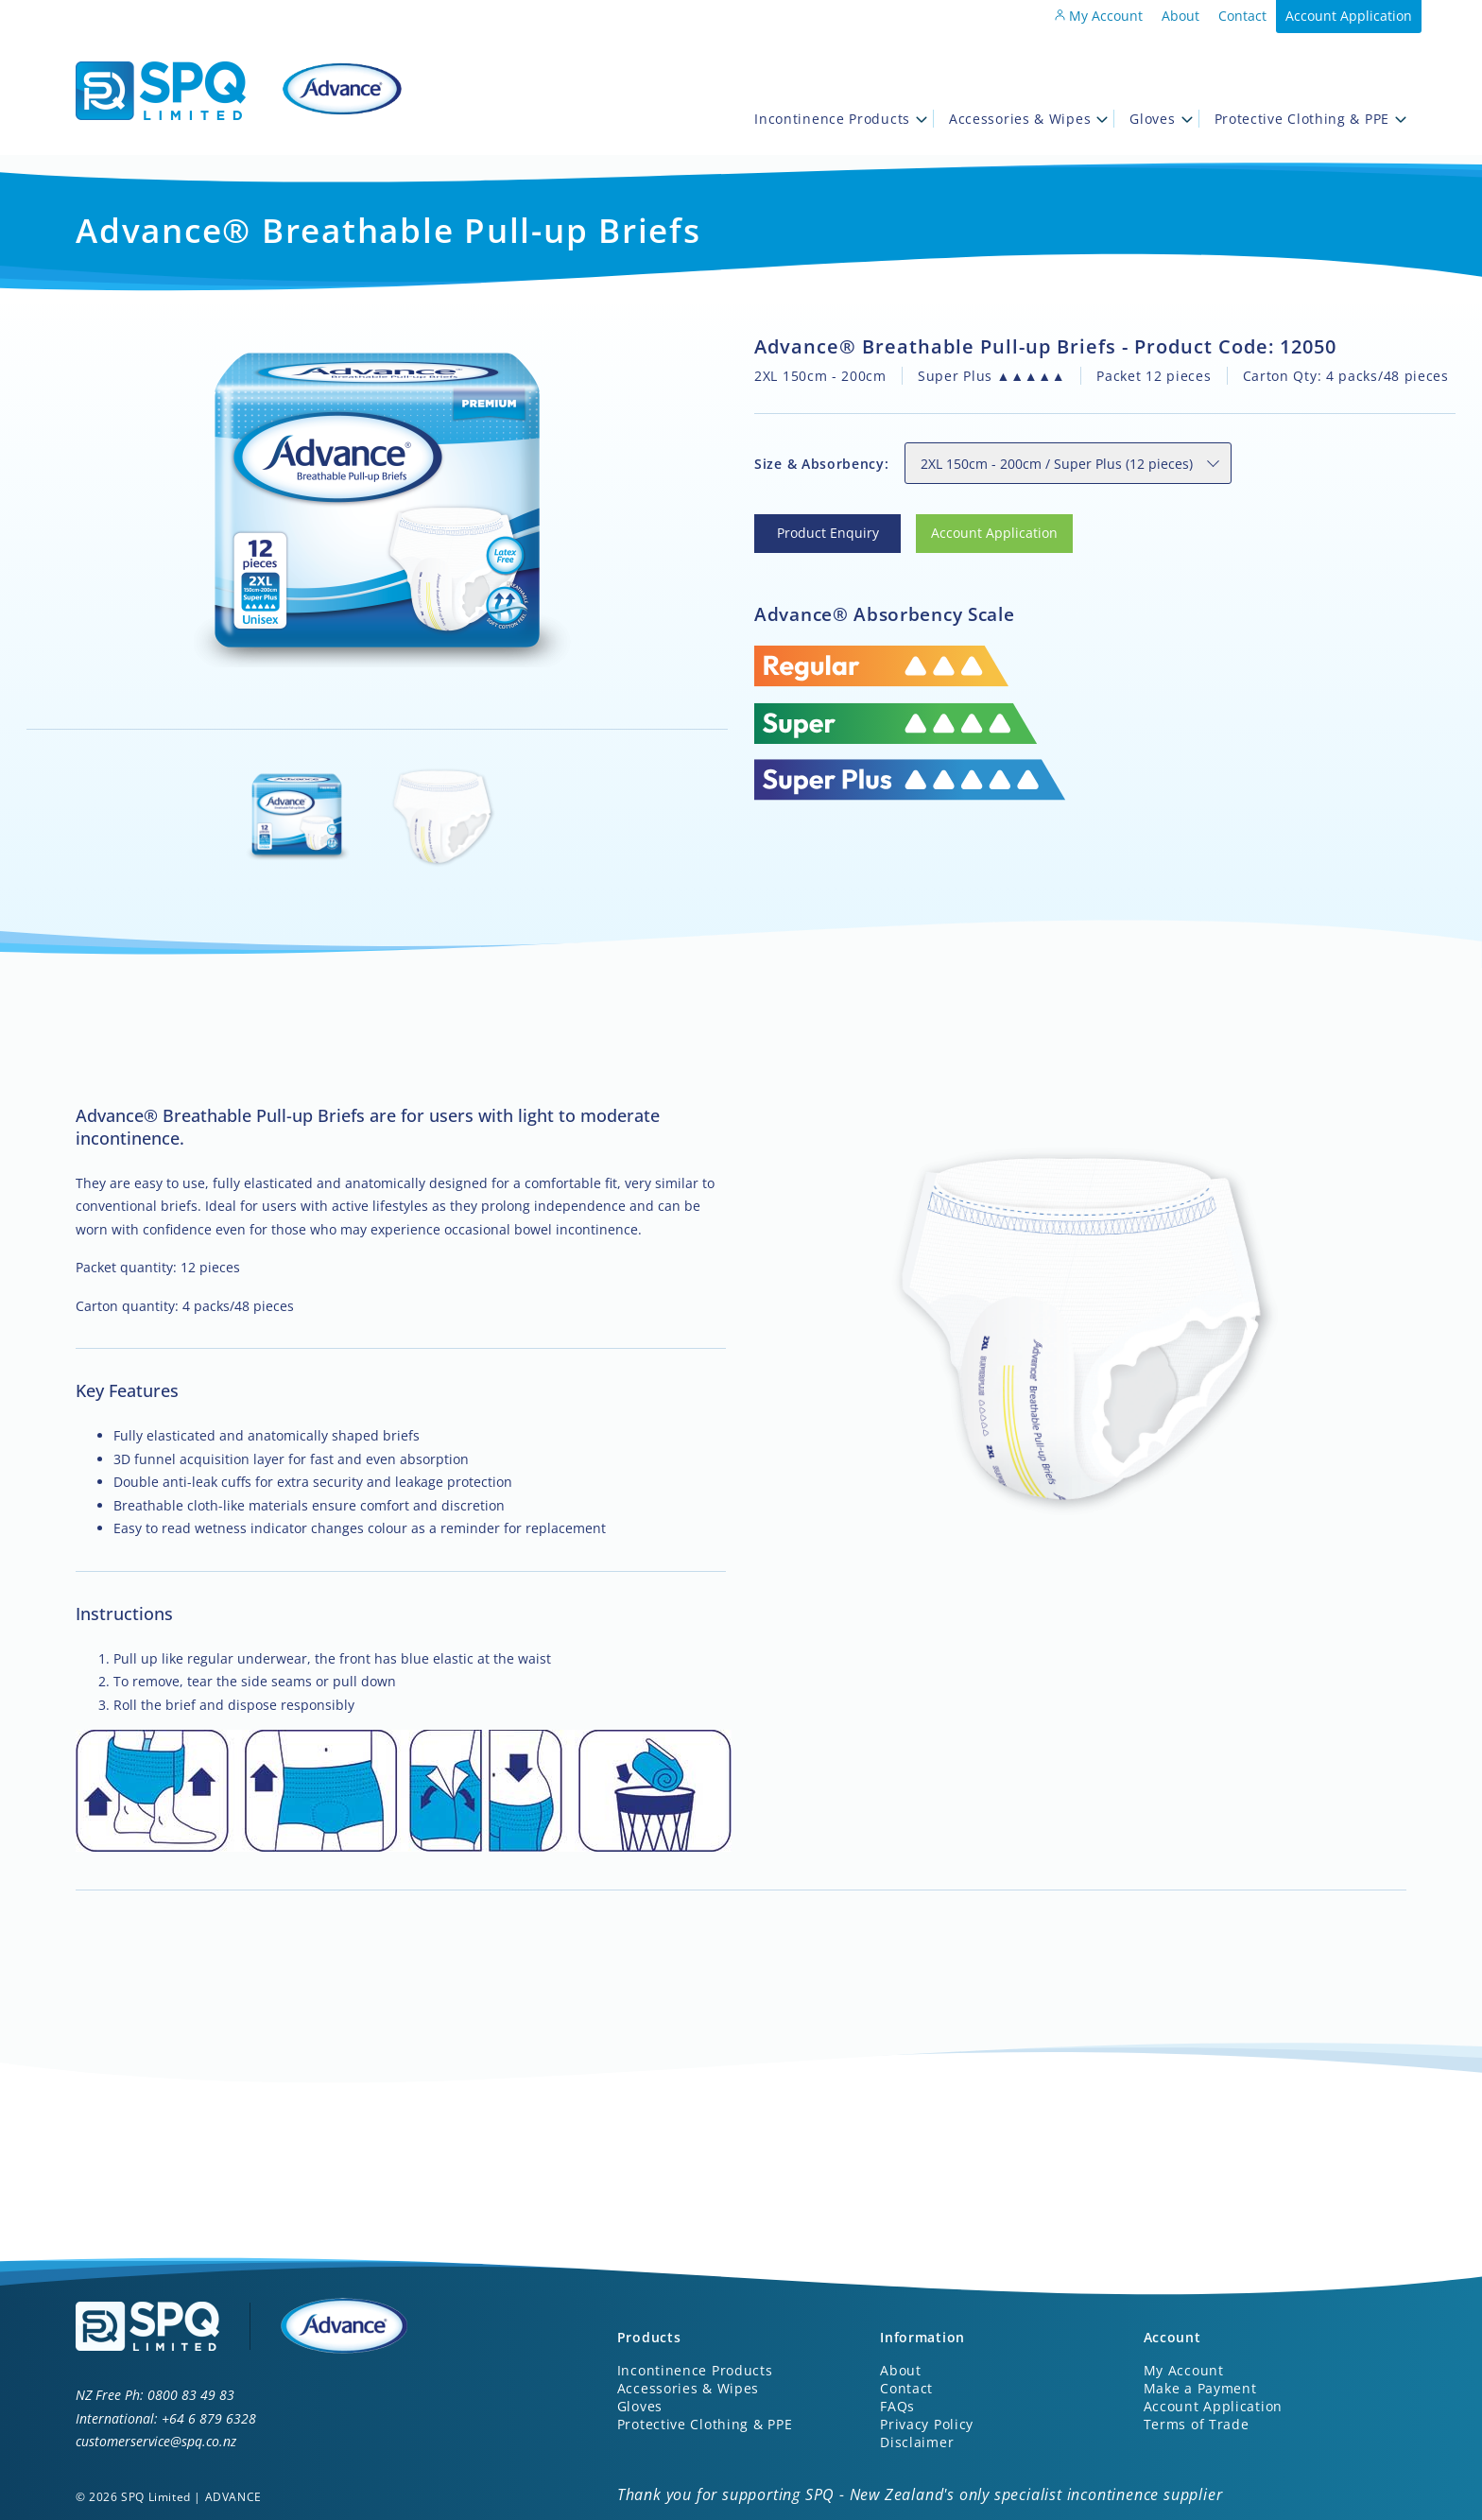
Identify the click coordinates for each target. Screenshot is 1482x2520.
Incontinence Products (840, 119)
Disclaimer (917, 2442)
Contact (1242, 16)
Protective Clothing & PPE (1311, 119)
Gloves (1160, 119)
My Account (1099, 16)
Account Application (1348, 16)
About (1180, 16)
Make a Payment (1200, 2388)
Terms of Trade (1196, 2424)
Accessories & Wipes (1028, 119)
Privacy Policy (927, 2424)
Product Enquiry (805, 525)
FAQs (897, 2406)
